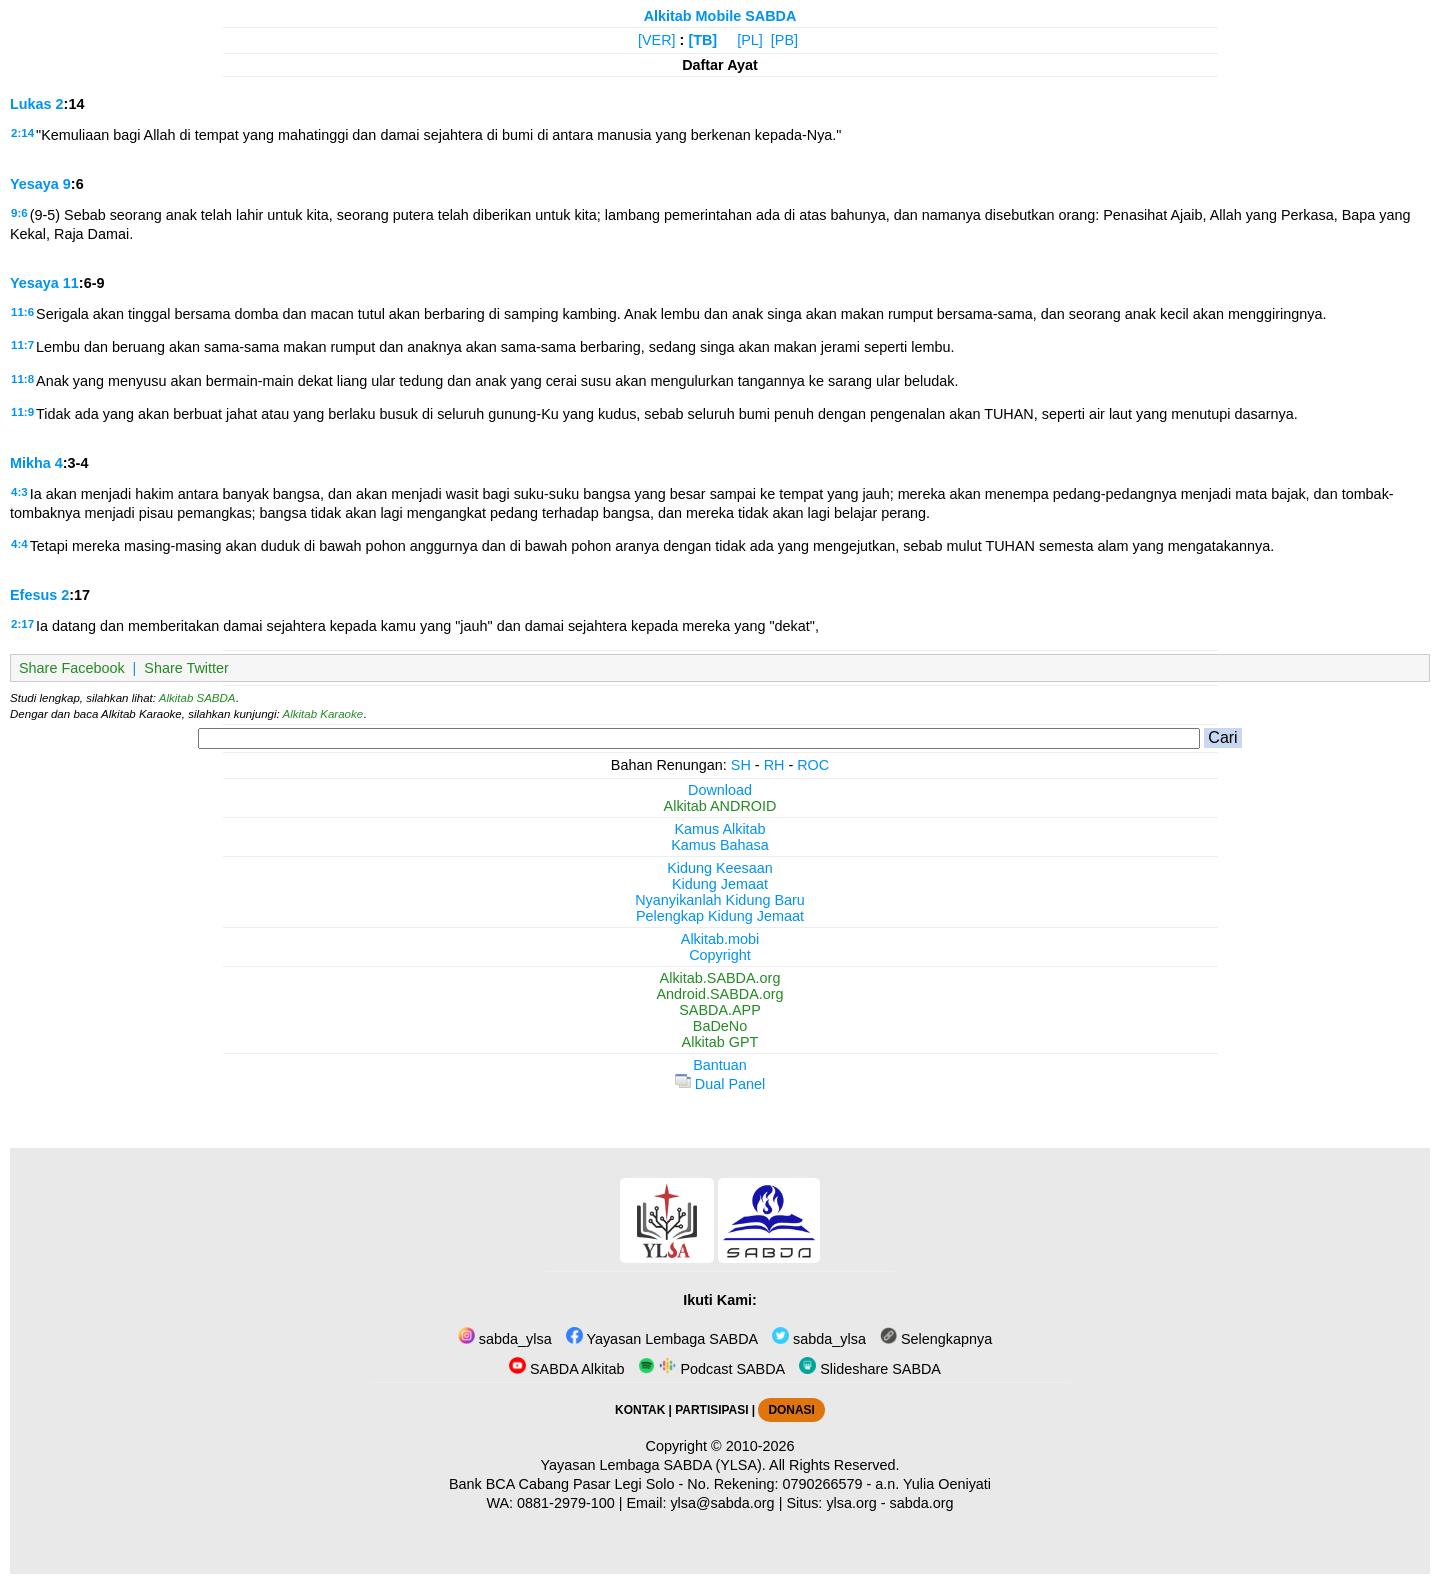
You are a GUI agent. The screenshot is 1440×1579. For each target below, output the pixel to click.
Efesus (33, 595)
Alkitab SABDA (197, 698)
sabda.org (922, 1503)
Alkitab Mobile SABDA (720, 16)
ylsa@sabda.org (722, 1503)
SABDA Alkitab (566, 1369)
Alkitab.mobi (720, 939)
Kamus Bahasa (720, 845)
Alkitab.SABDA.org (720, 978)
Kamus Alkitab (719, 829)
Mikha (30, 463)
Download (720, 790)
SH (741, 765)
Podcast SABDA (711, 1369)
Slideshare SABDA (870, 1369)
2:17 (22, 624)
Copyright (720, 955)
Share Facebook (72, 668)
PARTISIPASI (711, 1410)
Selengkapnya (936, 1339)
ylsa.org (851, 1503)
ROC (813, 765)
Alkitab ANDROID (720, 806)
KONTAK (640, 1410)
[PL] (750, 40)
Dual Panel (720, 1084)
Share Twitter (186, 668)
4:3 (19, 492)
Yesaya (34, 184)
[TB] (702, 40)
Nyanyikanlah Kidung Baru (720, 900)
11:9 (22, 412)
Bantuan (720, 1065)
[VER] (657, 40)
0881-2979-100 (566, 1503)
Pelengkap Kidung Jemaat (720, 916)
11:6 (22, 312)
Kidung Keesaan (720, 868)
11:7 (22, 345)
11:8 (22, 379)
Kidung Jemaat (720, 884)
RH (774, 765)
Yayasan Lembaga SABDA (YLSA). (653, 1465)
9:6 (19, 213)
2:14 (22, 133)
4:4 (19, 544)
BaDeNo (720, 1026)
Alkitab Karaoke (323, 714)
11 (71, 283)
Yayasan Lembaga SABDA (662, 1339)
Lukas (31, 104)
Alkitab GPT (720, 1042)
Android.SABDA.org (719, 994)
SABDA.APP (720, 1010)
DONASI (791, 1410)
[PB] (784, 40)
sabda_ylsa (505, 1339)
